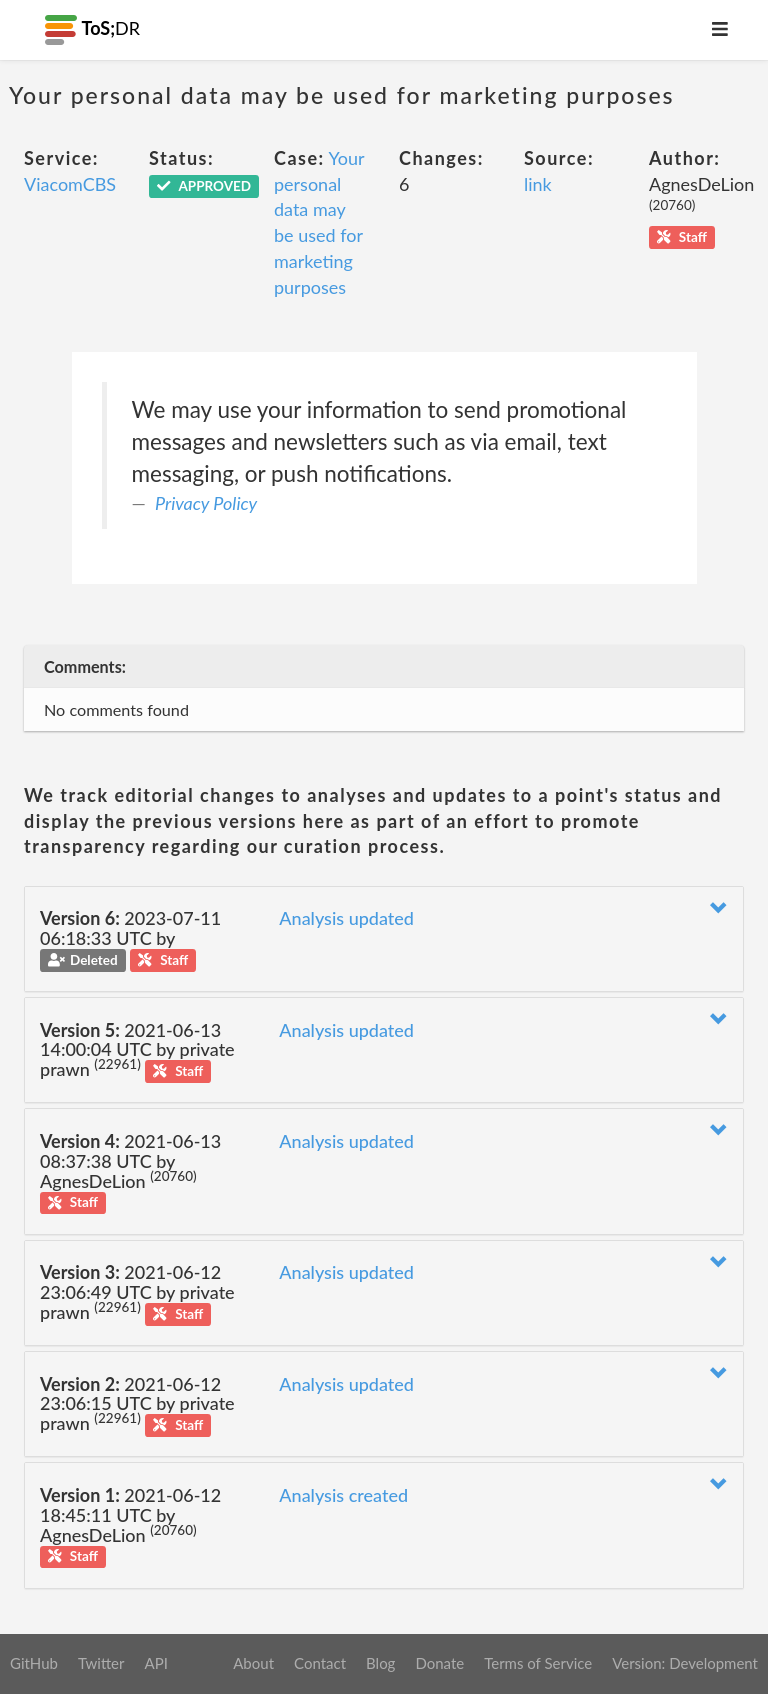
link (538, 184)
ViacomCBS (70, 184)
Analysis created (343, 1495)
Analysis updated (346, 918)
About (253, 1663)
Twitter (101, 1663)
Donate (439, 1663)
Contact (320, 1663)
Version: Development (685, 1663)
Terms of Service (538, 1663)
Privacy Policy (206, 503)
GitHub (34, 1663)
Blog (380, 1663)
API (155, 1663)
